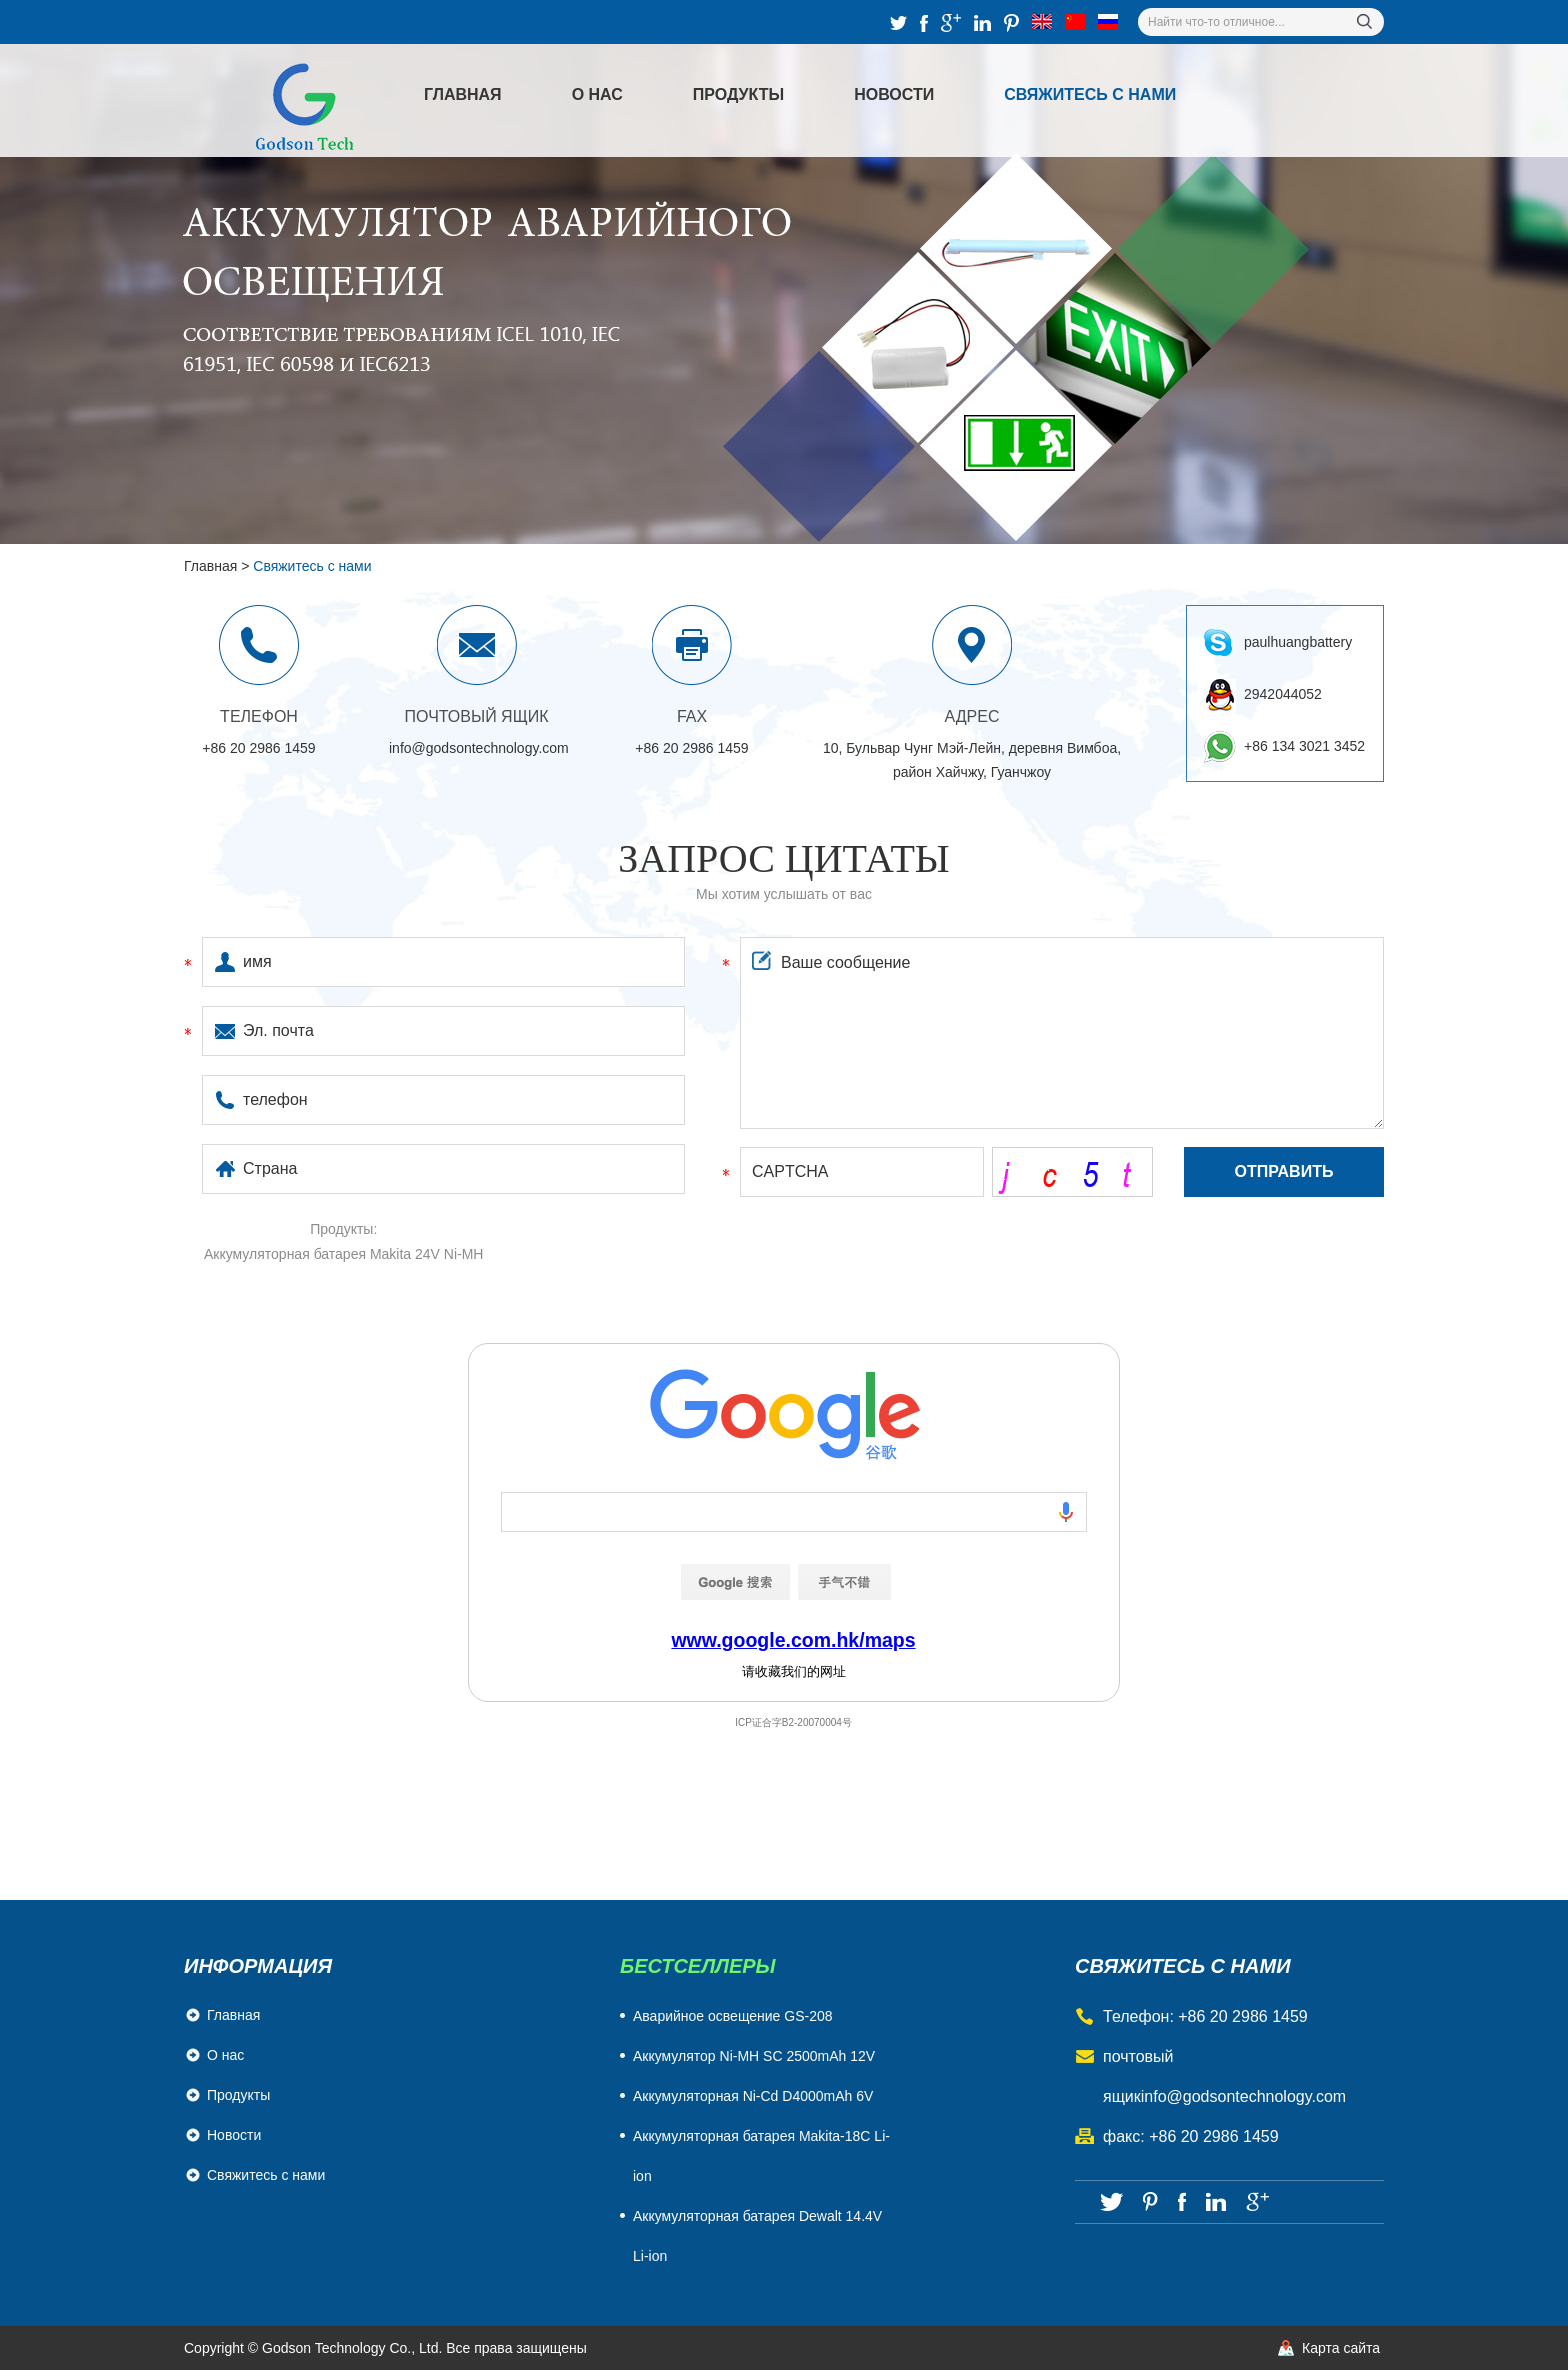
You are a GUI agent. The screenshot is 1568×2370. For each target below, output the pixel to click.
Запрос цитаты (784, 858)
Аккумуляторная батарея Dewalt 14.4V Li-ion (757, 2236)
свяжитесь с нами (1183, 1966)
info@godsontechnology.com (479, 748)
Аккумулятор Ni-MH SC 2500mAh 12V (754, 2056)
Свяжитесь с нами (1090, 94)
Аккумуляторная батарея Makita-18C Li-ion (761, 2156)
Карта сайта (1341, 2348)
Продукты (738, 94)
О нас (597, 94)
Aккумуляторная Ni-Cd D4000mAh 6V (753, 2096)
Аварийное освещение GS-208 (733, 2016)
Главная (463, 94)
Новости (894, 94)
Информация (258, 1966)
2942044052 (1283, 694)
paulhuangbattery (1298, 642)
